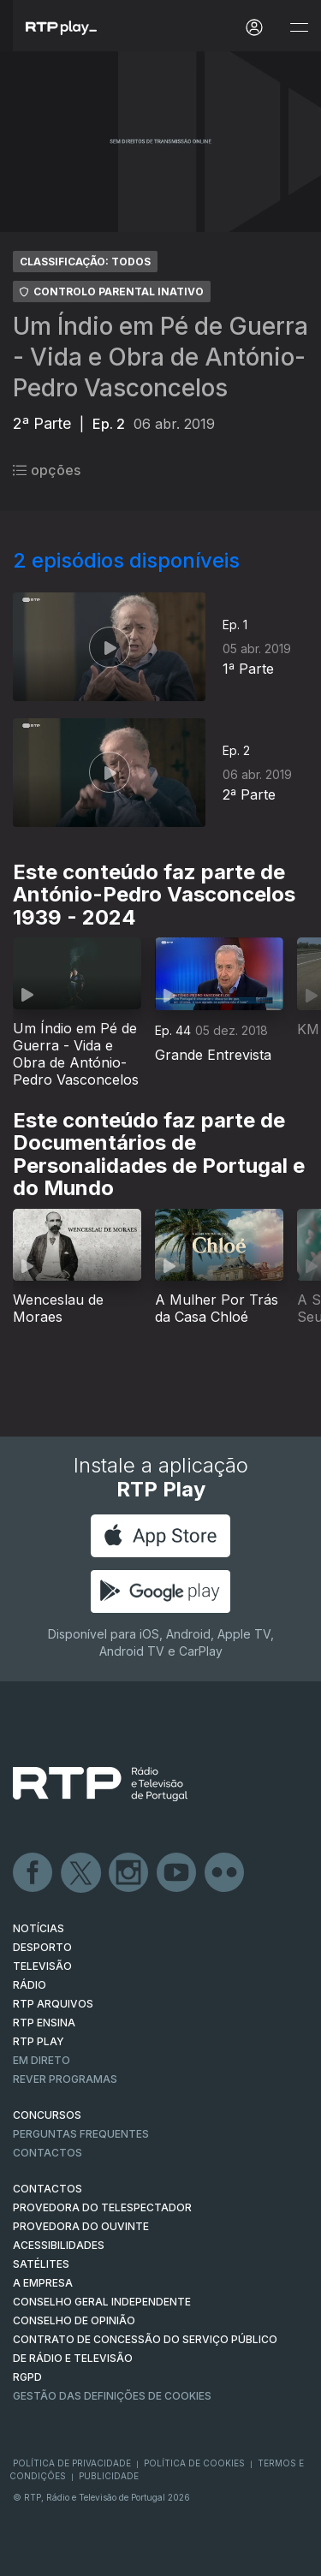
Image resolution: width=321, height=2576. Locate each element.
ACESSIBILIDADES (58, 2245)
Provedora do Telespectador (102, 2207)
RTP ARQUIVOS (53, 2003)
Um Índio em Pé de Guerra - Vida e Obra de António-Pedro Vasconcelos (160, 357)
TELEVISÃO (42, 1966)
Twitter (81, 1873)
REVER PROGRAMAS (65, 2079)
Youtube (177, 1873)
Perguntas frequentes (81, 2133)
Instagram (129, 1873)
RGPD (27, 2377)
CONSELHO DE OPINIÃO (74, 2320)
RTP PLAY (38, 2041)
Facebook (33, 1873)
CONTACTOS (47, 2188)
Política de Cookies (194, 2463)
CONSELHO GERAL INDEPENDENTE (102, 2301)
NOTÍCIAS (38, 1928)
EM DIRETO (41, 2060)
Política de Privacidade (72, 2463)
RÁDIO (29, 1984)
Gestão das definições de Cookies (112, 2395)
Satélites (41, 2264)
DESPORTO (42, 1947)
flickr (225, 1873)
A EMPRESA (43, 2282)
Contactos (47, 2152)
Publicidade (109, 2476)
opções (46, 470)
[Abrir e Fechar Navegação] (298, 28)
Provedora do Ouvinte (81, 2226)
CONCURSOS (47, 2115)
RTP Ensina (44, 2022)
